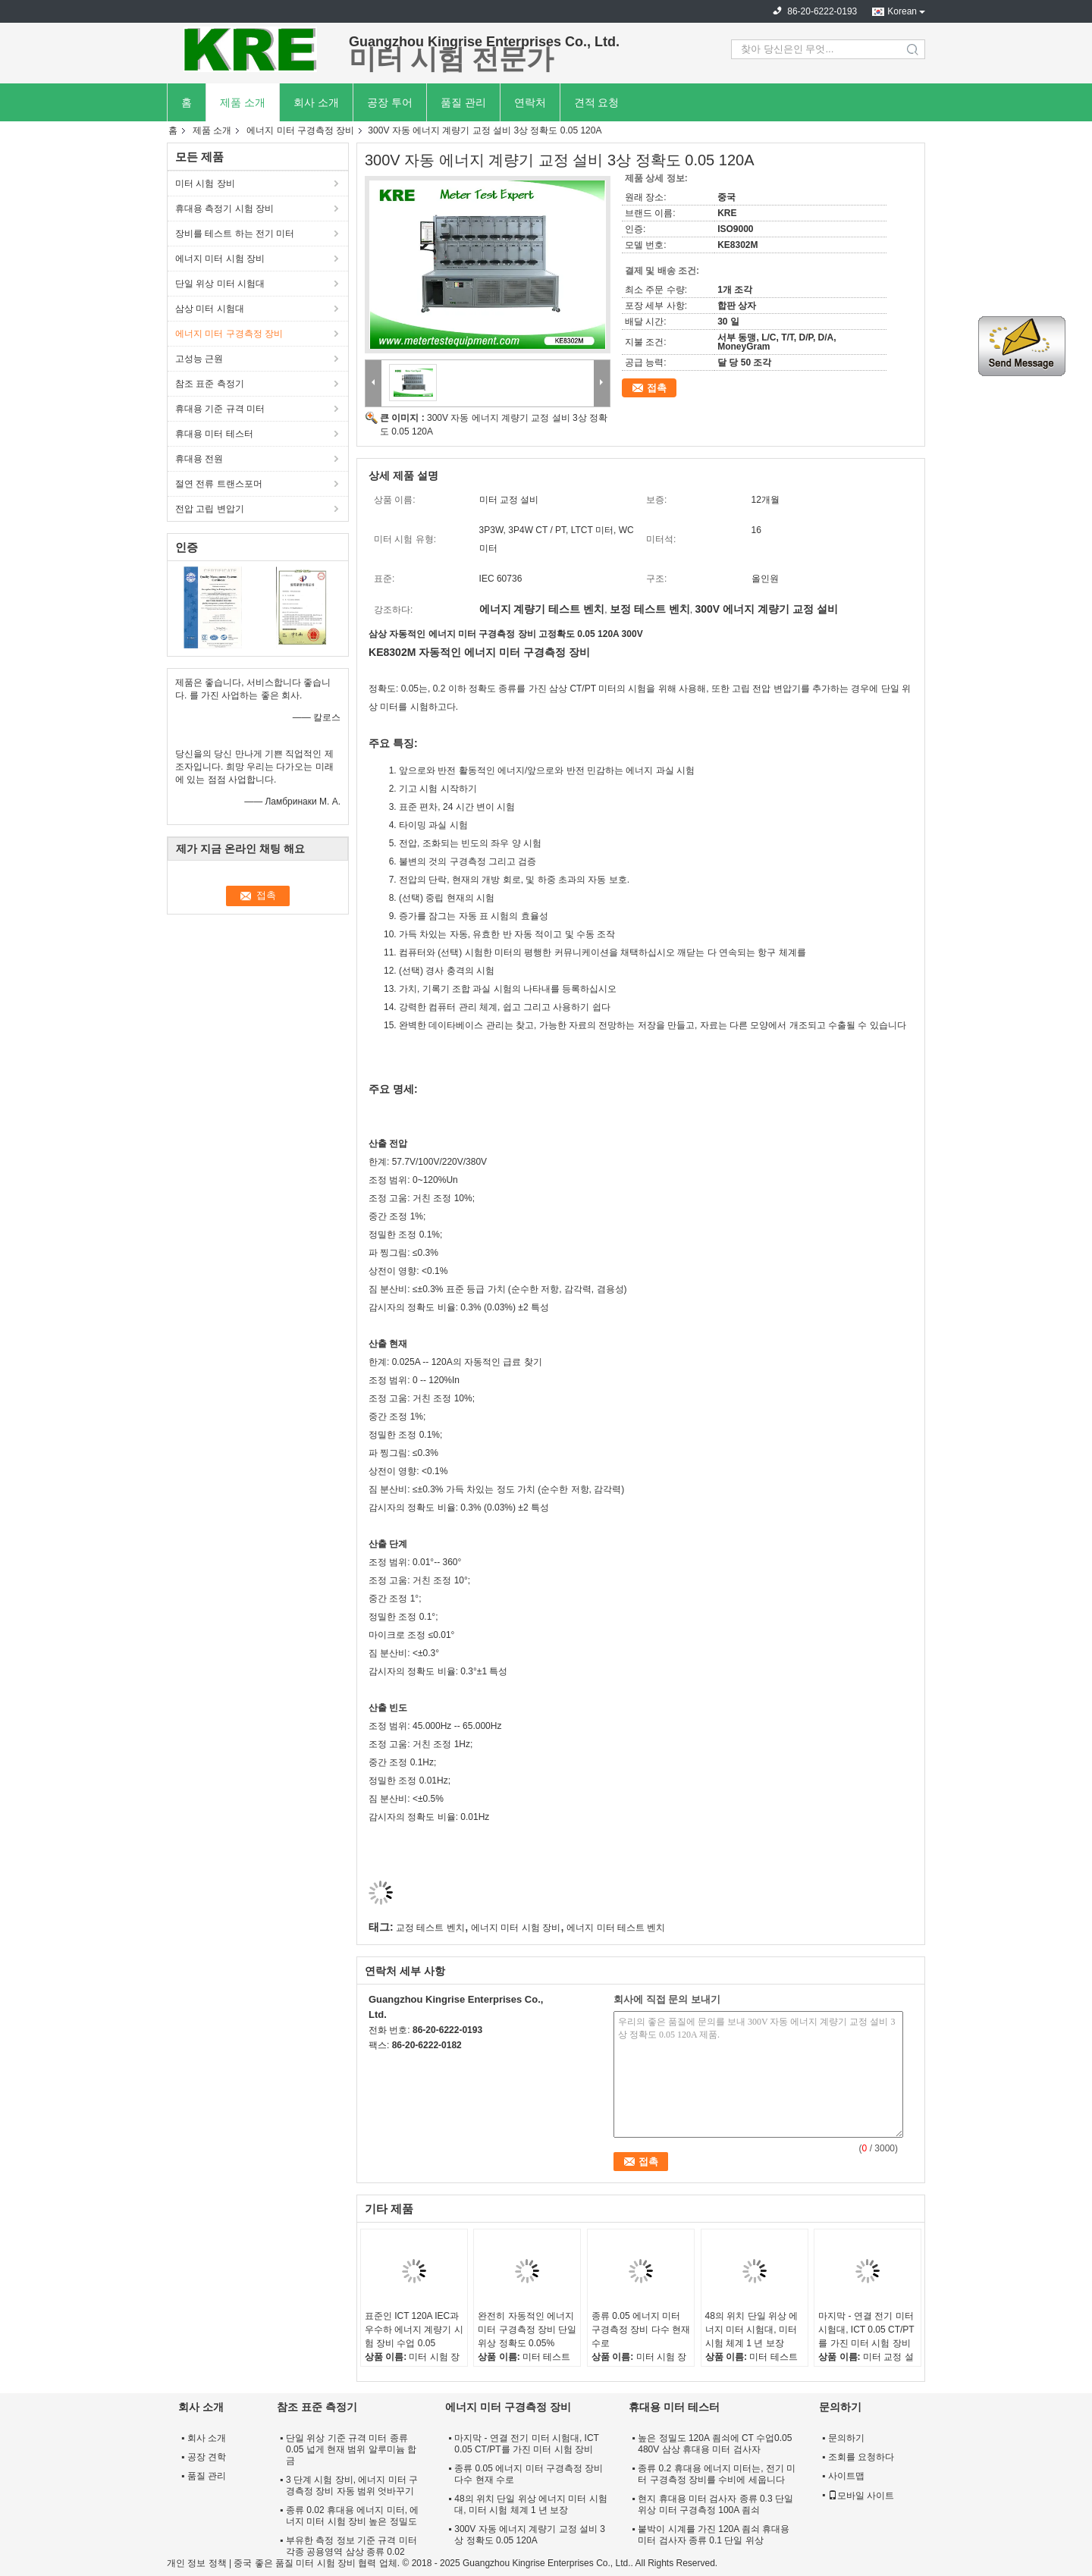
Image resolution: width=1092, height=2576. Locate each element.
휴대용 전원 (199, 458)
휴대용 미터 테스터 (214, 433)
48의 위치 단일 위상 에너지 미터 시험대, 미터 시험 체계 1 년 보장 (752, 2330)
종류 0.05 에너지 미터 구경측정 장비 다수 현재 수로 (641, 2330)
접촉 (657, 388)
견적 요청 (597, 102)
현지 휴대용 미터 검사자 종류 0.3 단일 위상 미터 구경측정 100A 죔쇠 (715, 2504)
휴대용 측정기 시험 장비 (224, 208)
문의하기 (846, 2438)
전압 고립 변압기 (209, 509)
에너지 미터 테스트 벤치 (615, 1927)
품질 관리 (463, 102)
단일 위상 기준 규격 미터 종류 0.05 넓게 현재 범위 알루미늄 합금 (351, 2449)
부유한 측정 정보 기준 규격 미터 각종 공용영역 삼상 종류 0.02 (351, 2546)
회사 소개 (316, 102)
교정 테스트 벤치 (430, 1927)
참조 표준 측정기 (209, 383)
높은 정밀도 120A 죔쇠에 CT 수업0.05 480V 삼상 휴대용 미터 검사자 (715, 2444)
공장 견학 (206, 2457)
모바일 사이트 (861, 2495)
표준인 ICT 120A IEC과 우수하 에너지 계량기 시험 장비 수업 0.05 (414, 2330)
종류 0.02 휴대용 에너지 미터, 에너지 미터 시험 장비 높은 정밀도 (352, 2516)
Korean (902, 11)
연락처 (530, 102)
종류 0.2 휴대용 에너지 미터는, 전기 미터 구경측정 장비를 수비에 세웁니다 (716, 2474)
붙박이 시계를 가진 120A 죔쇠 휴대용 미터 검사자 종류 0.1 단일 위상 (713, 2535)
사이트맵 (846, 2476)
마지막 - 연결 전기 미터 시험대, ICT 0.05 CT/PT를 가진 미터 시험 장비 (866, 2330)
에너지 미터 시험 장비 (220, 258)
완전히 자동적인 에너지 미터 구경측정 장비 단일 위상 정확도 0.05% (527, 2330)
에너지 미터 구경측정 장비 (300, 130)
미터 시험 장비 (205, 183)
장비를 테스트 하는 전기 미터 (234, 233)
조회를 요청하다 (861, 2457)
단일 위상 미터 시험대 (220, 283)
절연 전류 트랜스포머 (218, 483)
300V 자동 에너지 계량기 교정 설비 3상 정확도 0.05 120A (529, 2535)
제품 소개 (242, 102)
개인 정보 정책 (197, 2563)
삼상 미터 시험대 (209, 308)
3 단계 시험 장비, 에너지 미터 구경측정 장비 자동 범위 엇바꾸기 (352, 2485)
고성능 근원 (199, 358)
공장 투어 (390, 102)
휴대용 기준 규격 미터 (220, 408)
